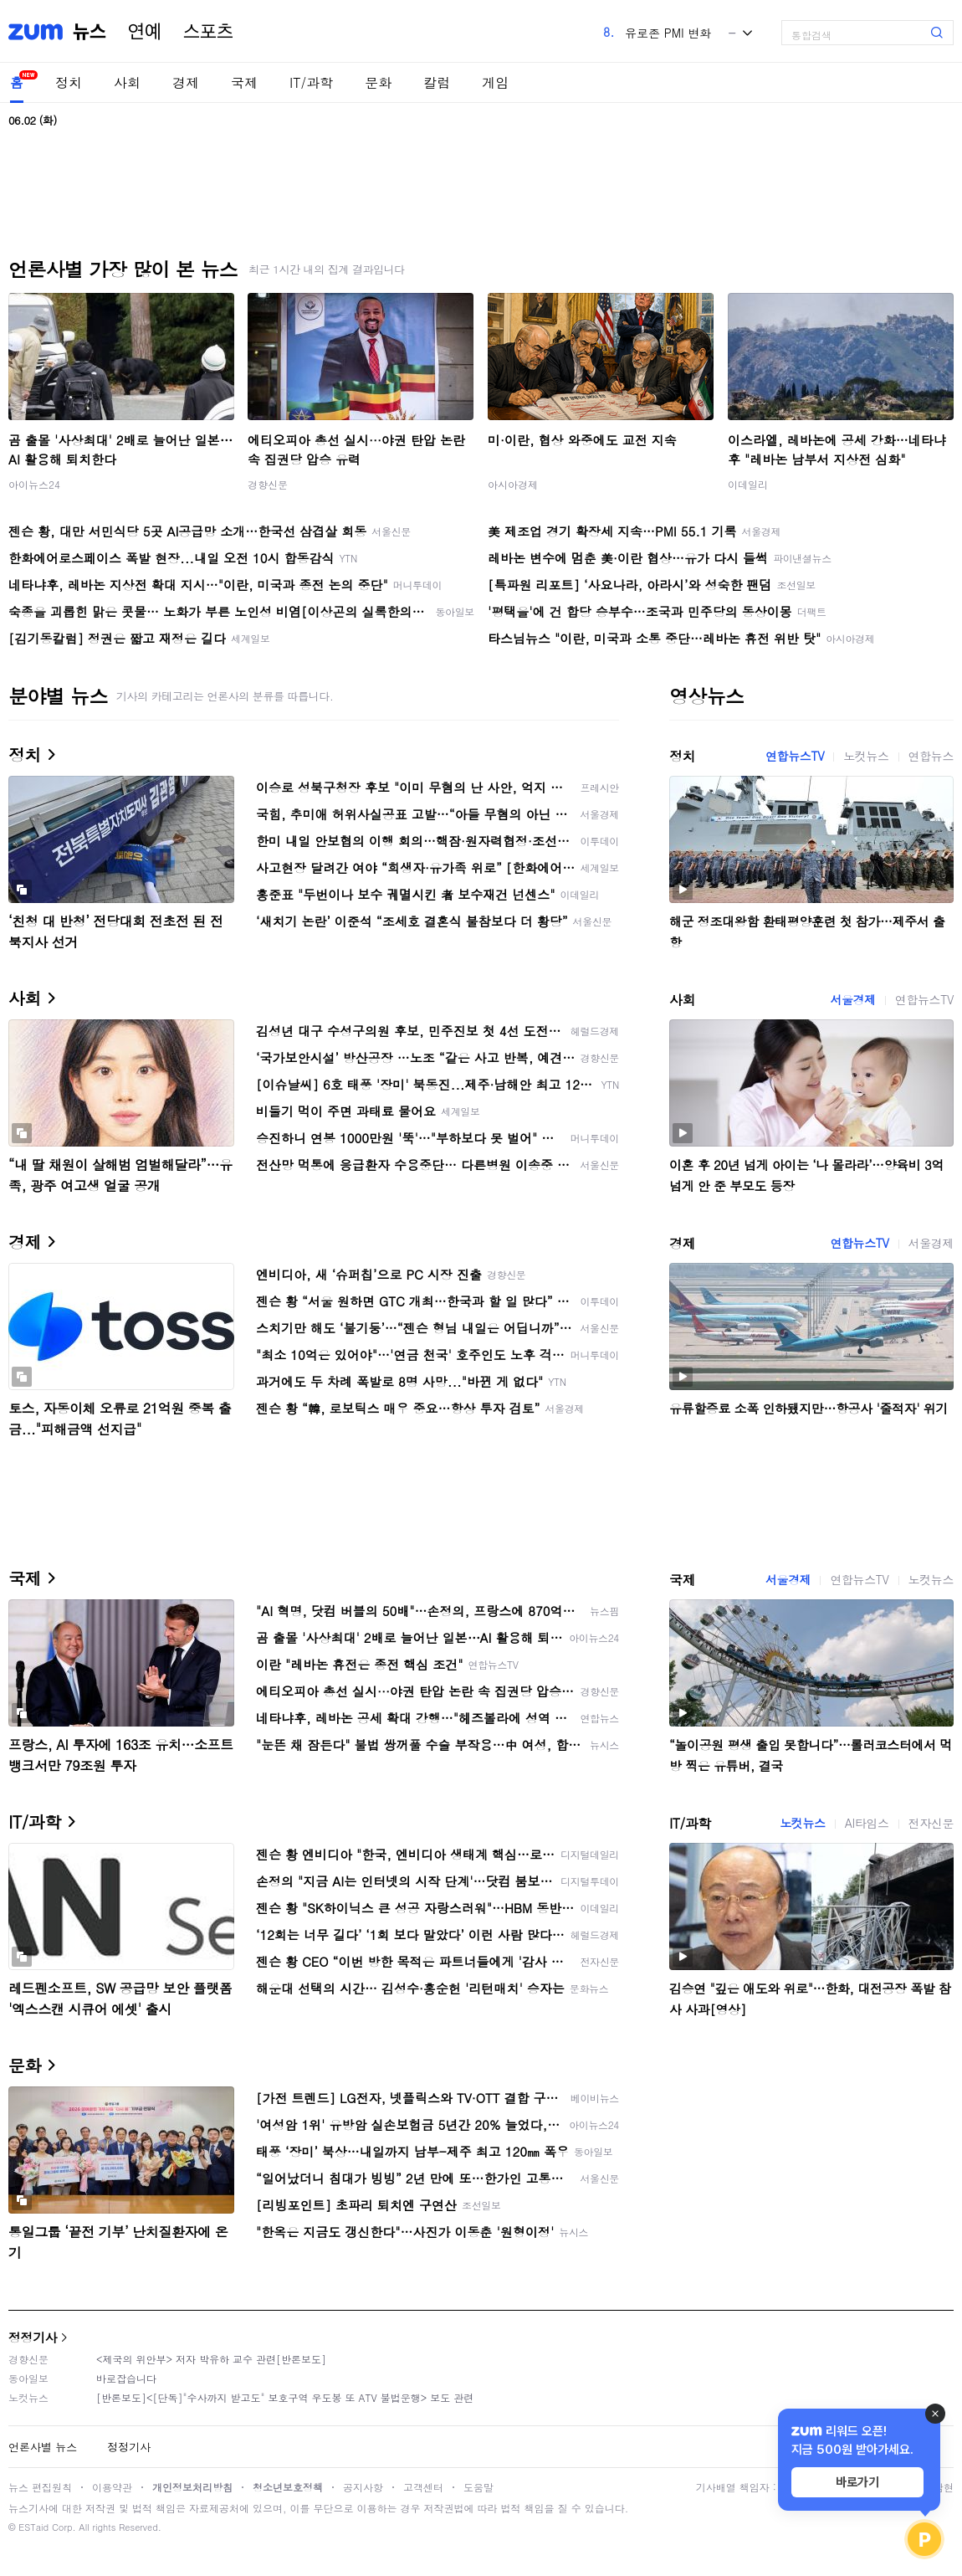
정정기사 (32, 2337)
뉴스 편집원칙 (40, 2487)
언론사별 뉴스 (42, 2447)
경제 (185, 82)
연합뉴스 (931, 755)
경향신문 (268, 484)
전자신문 (931, 1822)
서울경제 (852, 999)
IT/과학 (311, 82)
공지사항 (363, 2487)
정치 (68, 82)
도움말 (478, 2487)
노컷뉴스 (865, 755)
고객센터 (423, 2487)
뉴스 (89, 32)
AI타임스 (867, 1822)
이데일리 (748, 484)
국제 (244, 82)
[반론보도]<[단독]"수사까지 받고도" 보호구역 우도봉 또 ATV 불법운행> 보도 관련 (284, 2397)
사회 (127, 82)
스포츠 (208, 32)
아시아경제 (513, 484)
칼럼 (436, 82)
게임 (495, 82)
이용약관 (112, 2487)
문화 (378, 82)
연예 (144, 32)
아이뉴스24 (34, 484)
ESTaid (33, 2527)
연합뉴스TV (794, 755)
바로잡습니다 (126, 2378)
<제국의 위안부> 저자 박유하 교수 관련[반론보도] (211, 2359)
